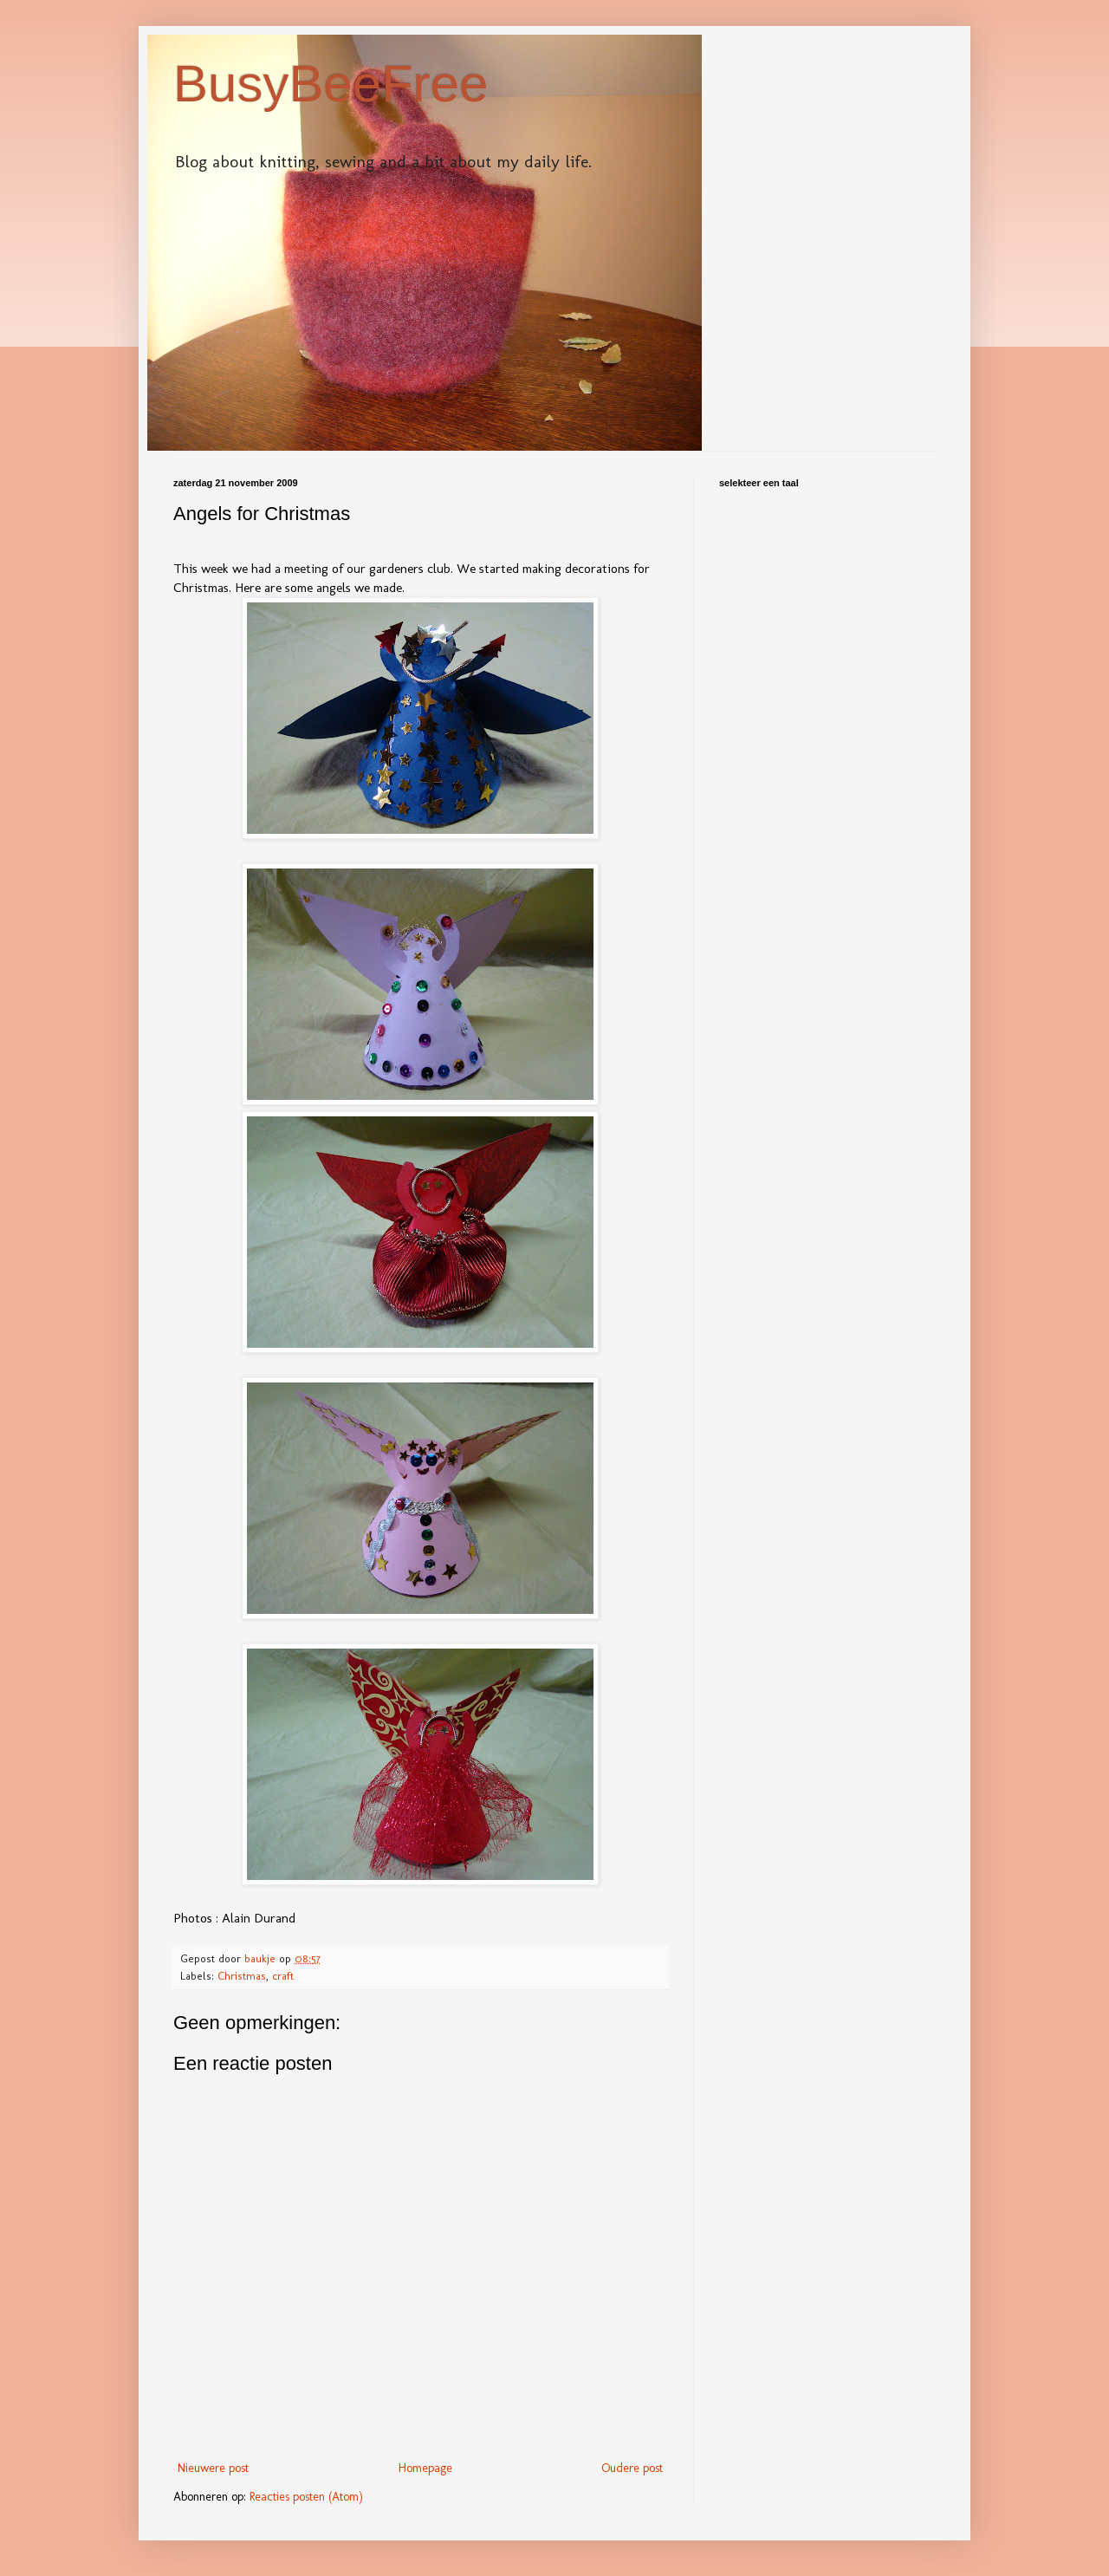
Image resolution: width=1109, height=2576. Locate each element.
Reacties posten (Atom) (306, 2496)
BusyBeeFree (331, 84)
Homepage (425, 2468)
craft (283, 1975)
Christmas (241, 1975)
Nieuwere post (213, 2468)
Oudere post (632, 2468)
